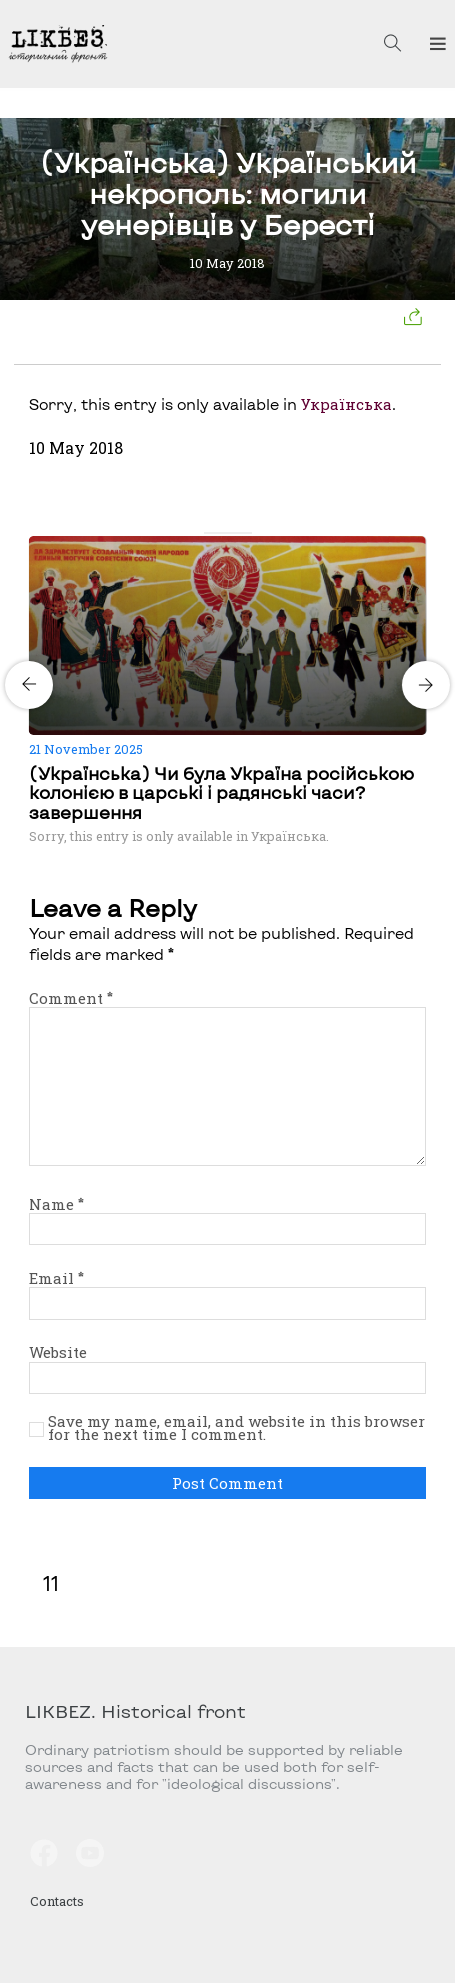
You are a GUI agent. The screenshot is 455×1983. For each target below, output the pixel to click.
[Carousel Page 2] (222, 533)
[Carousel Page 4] (246, 533)
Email (56, 1278)
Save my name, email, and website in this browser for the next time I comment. (236, 1428)
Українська (346, 404)
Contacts (57, 1901)
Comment (71, 998)
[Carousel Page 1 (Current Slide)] (210, 533)
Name (56, 1204)
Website (58, 1352)
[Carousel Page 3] (234, 533)
